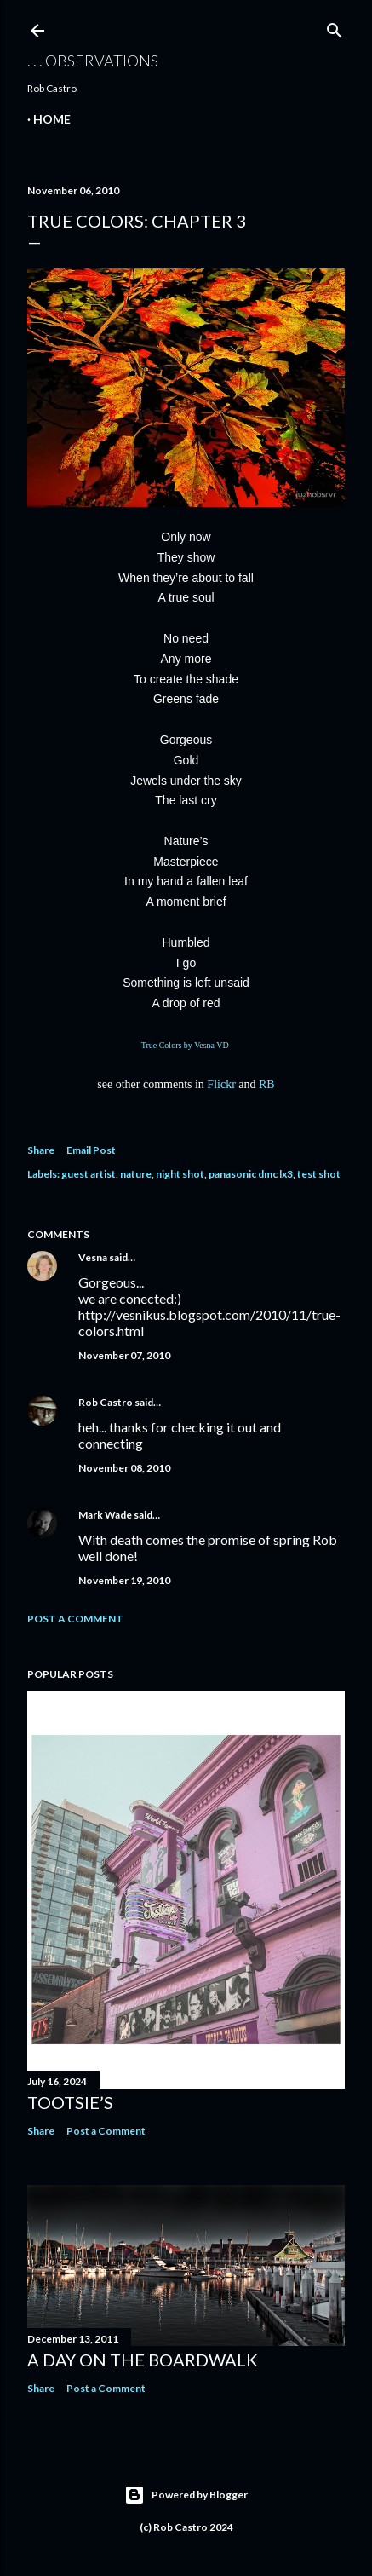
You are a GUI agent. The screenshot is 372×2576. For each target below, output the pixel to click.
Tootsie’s (70, 2102)
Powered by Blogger (186, 2495)
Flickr (221, 1084)
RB (267, 1084)
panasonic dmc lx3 (251, 1173)
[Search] (334, 26)
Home (52, 119)
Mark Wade (105, 1514)
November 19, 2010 (124, 1580)
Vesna (92, 1257)
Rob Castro (105, 1402)
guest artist (88, 1173)
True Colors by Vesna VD (186, 1045)
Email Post (91, 1150)
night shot (180, 1173)
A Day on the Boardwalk (142, 2359)
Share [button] (40, 1150)
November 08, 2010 (124, 1467)
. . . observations (92, 60)
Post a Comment (75, 1618)
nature (136, 1173)
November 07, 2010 (124, 1355)
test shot (319, 1173)
